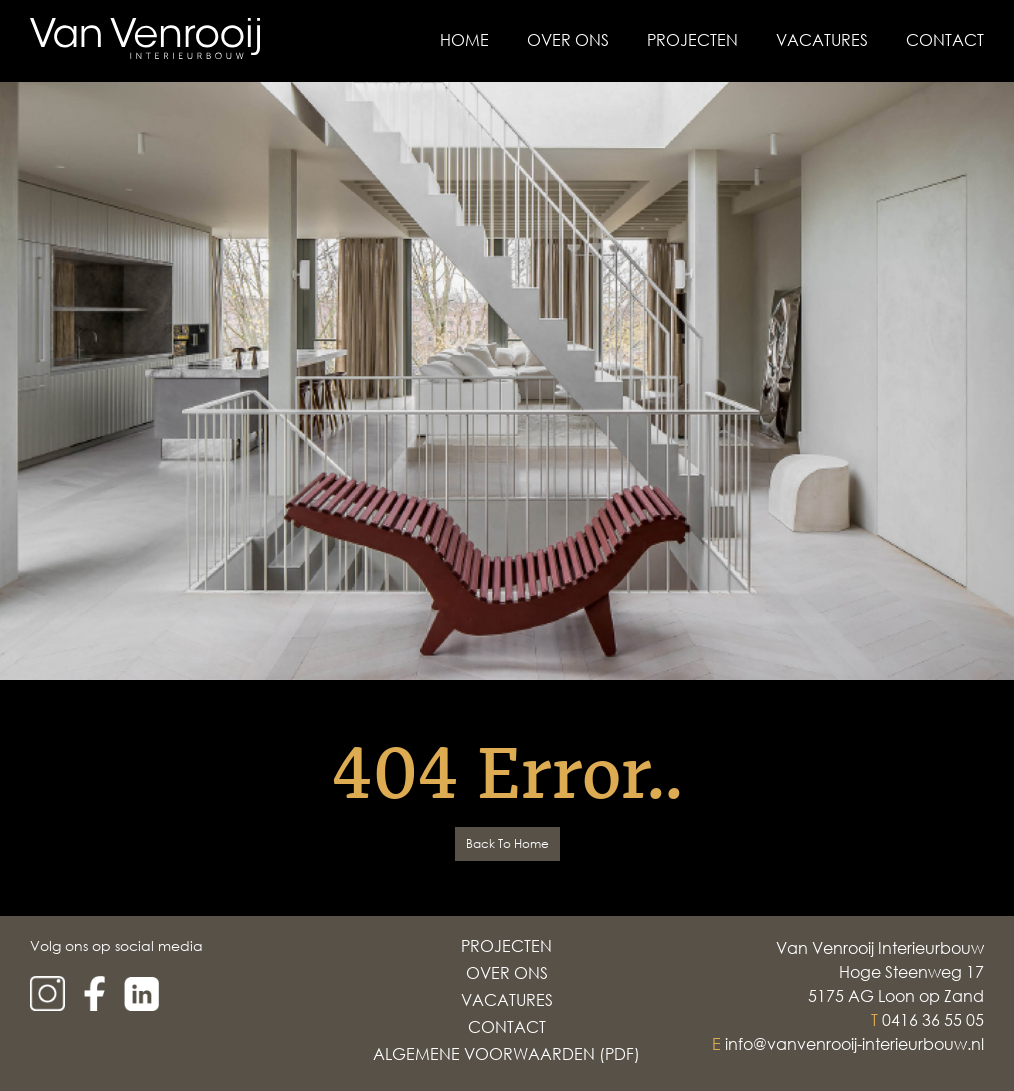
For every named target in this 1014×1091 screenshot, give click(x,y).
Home (464, 40)
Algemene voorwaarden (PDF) (506, 1054)
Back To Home (507, 843)
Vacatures (822, 40)
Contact (945, 40)
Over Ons (568, 40)
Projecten (692, 40)
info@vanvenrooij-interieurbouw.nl (854, 1044)
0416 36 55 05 (933, 1020)
